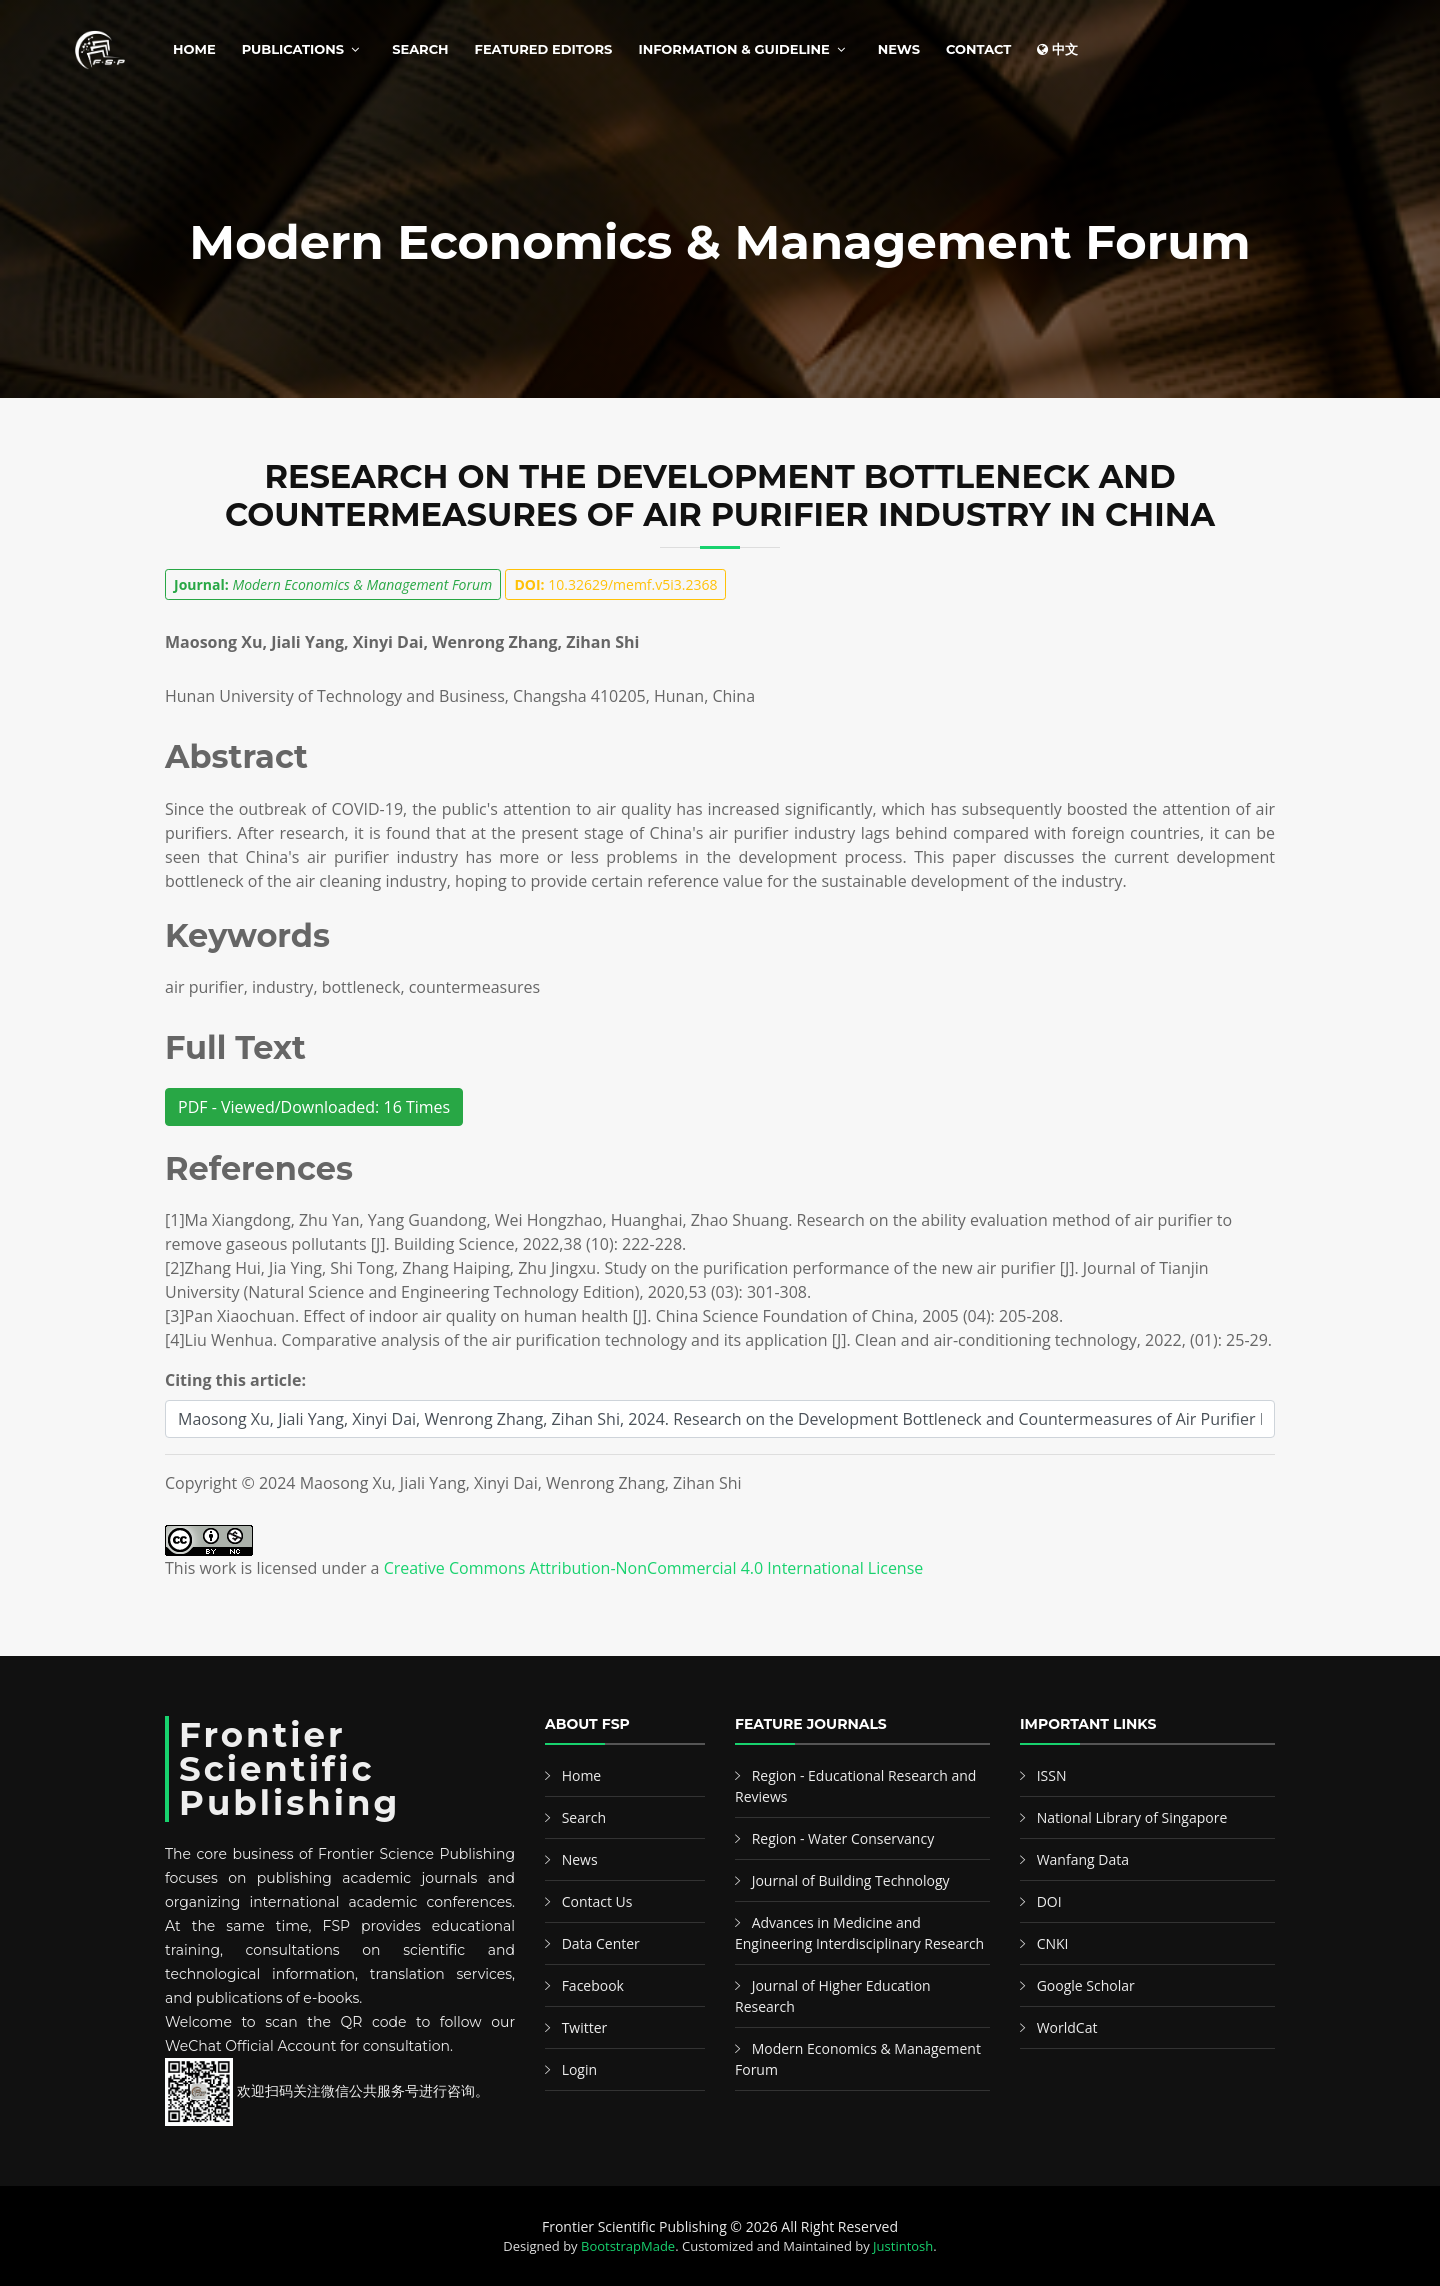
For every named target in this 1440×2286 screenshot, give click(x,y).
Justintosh (903, 2246)
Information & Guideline (733, 49)
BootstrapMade (628, 2246)
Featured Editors (544, 49)
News (899, 49)
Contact (978, 49)
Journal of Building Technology (851, 1880)
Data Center (601, 1943)
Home (194, 49)
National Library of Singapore (1132, 1817)
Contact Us (597, 1901)
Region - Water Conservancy (843, 1838)
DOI (1049, 1901)
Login (579, 2069)
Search (420, 49)
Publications (293, 49)
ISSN (1052, 1775)
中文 (1057, 49)
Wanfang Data (1083, 1859)
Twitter (585, 2027)
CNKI (1053, 1943)
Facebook (593, 1985)
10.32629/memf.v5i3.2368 (615, 584)
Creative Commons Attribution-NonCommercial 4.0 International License (654, 1568)
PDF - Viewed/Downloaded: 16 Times (314, 1107)
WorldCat (1067, 2027)
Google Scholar (1086, 1985)
